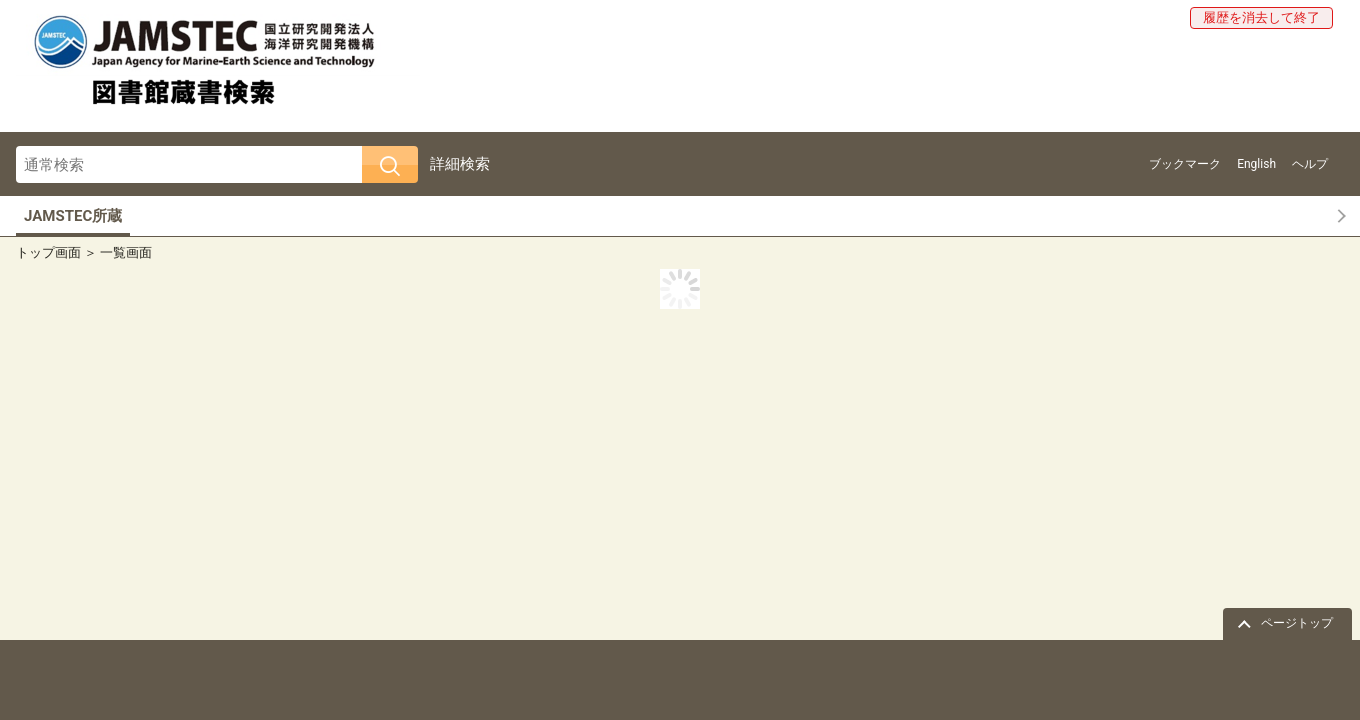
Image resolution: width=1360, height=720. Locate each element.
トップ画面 (48, 252)
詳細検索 (460, 164)
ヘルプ (1310, 164)
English (1256, 164)
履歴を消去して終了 (1261, 17)
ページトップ (1297, 623)
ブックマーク (1185, 164)
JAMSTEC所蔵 (73, 216)
